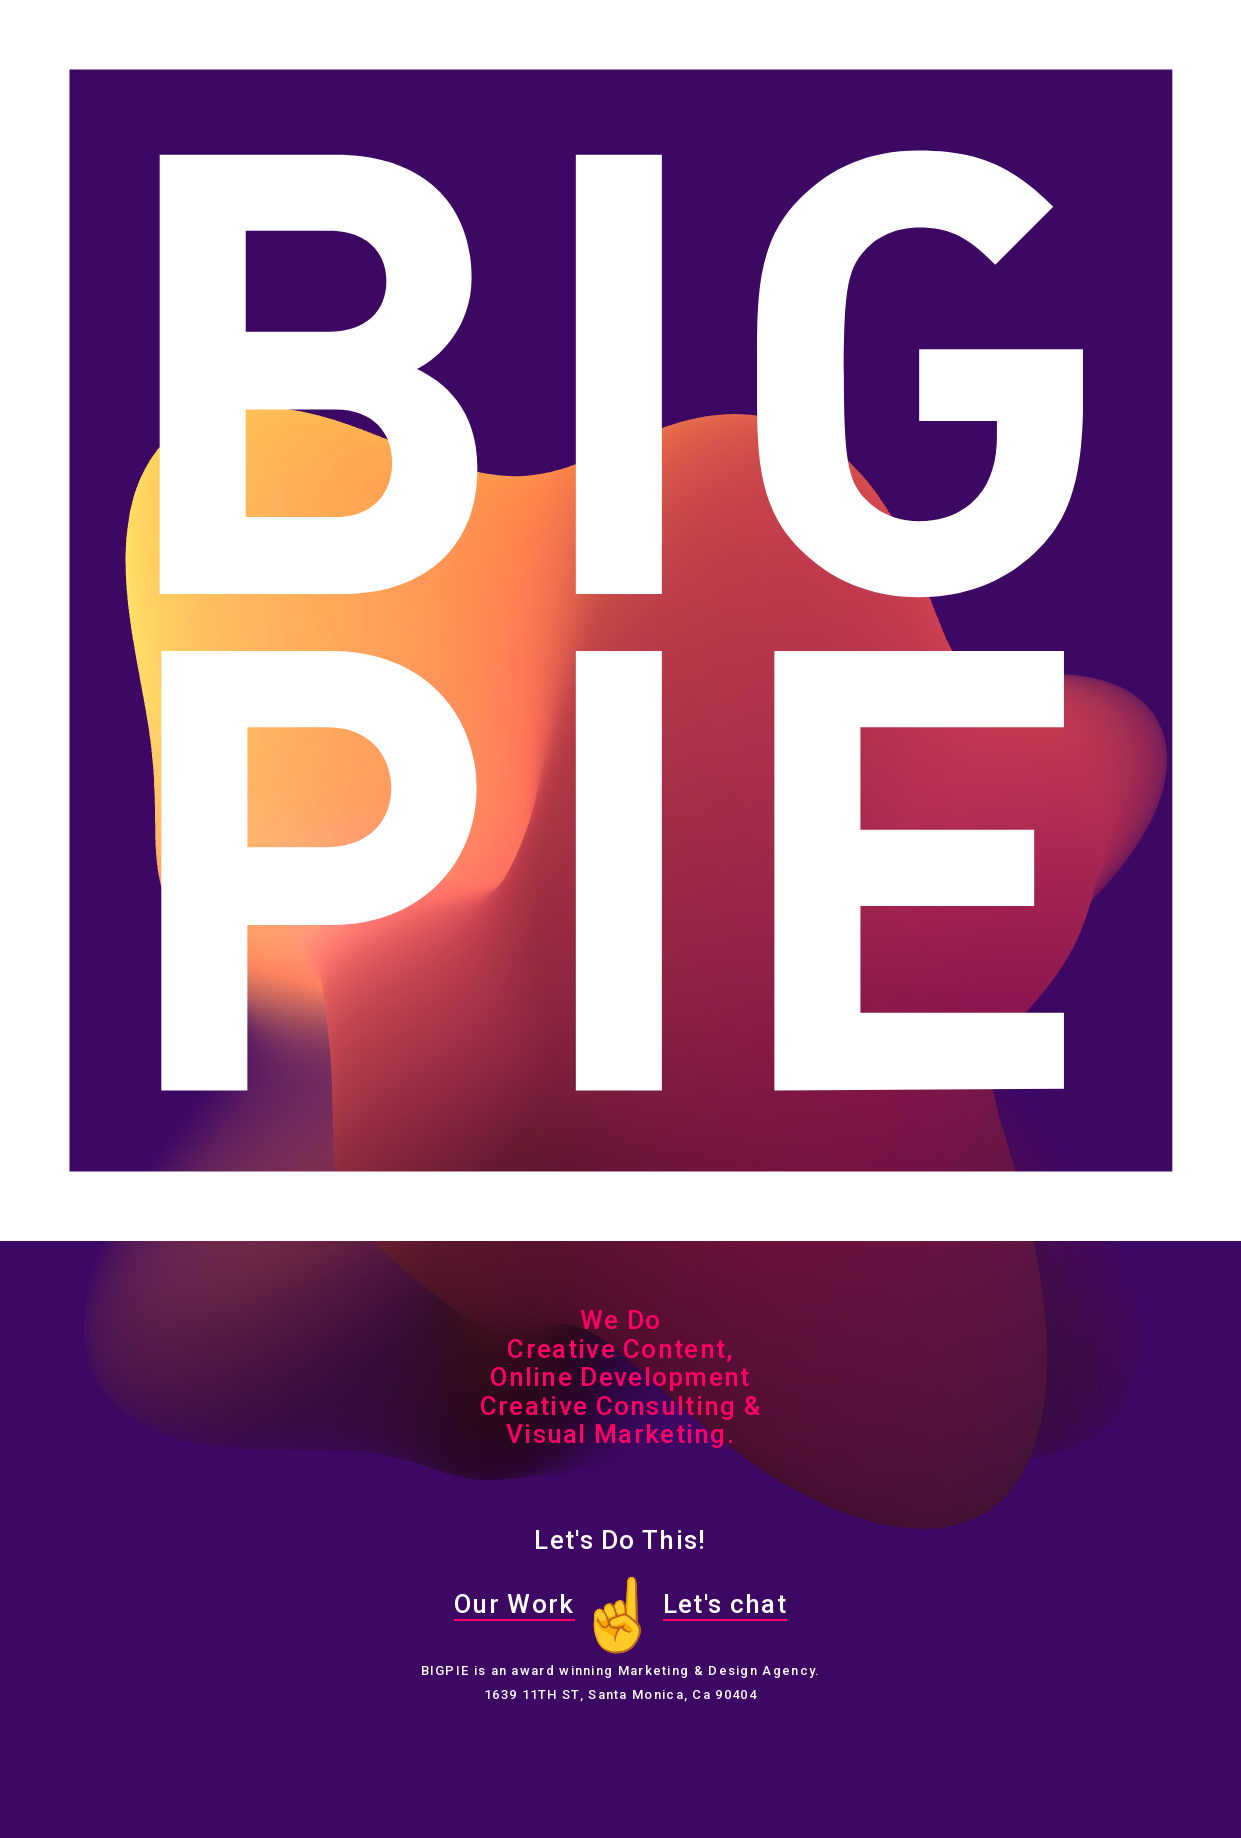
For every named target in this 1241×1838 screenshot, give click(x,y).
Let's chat (725, 1604)
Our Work (514, 1604)
